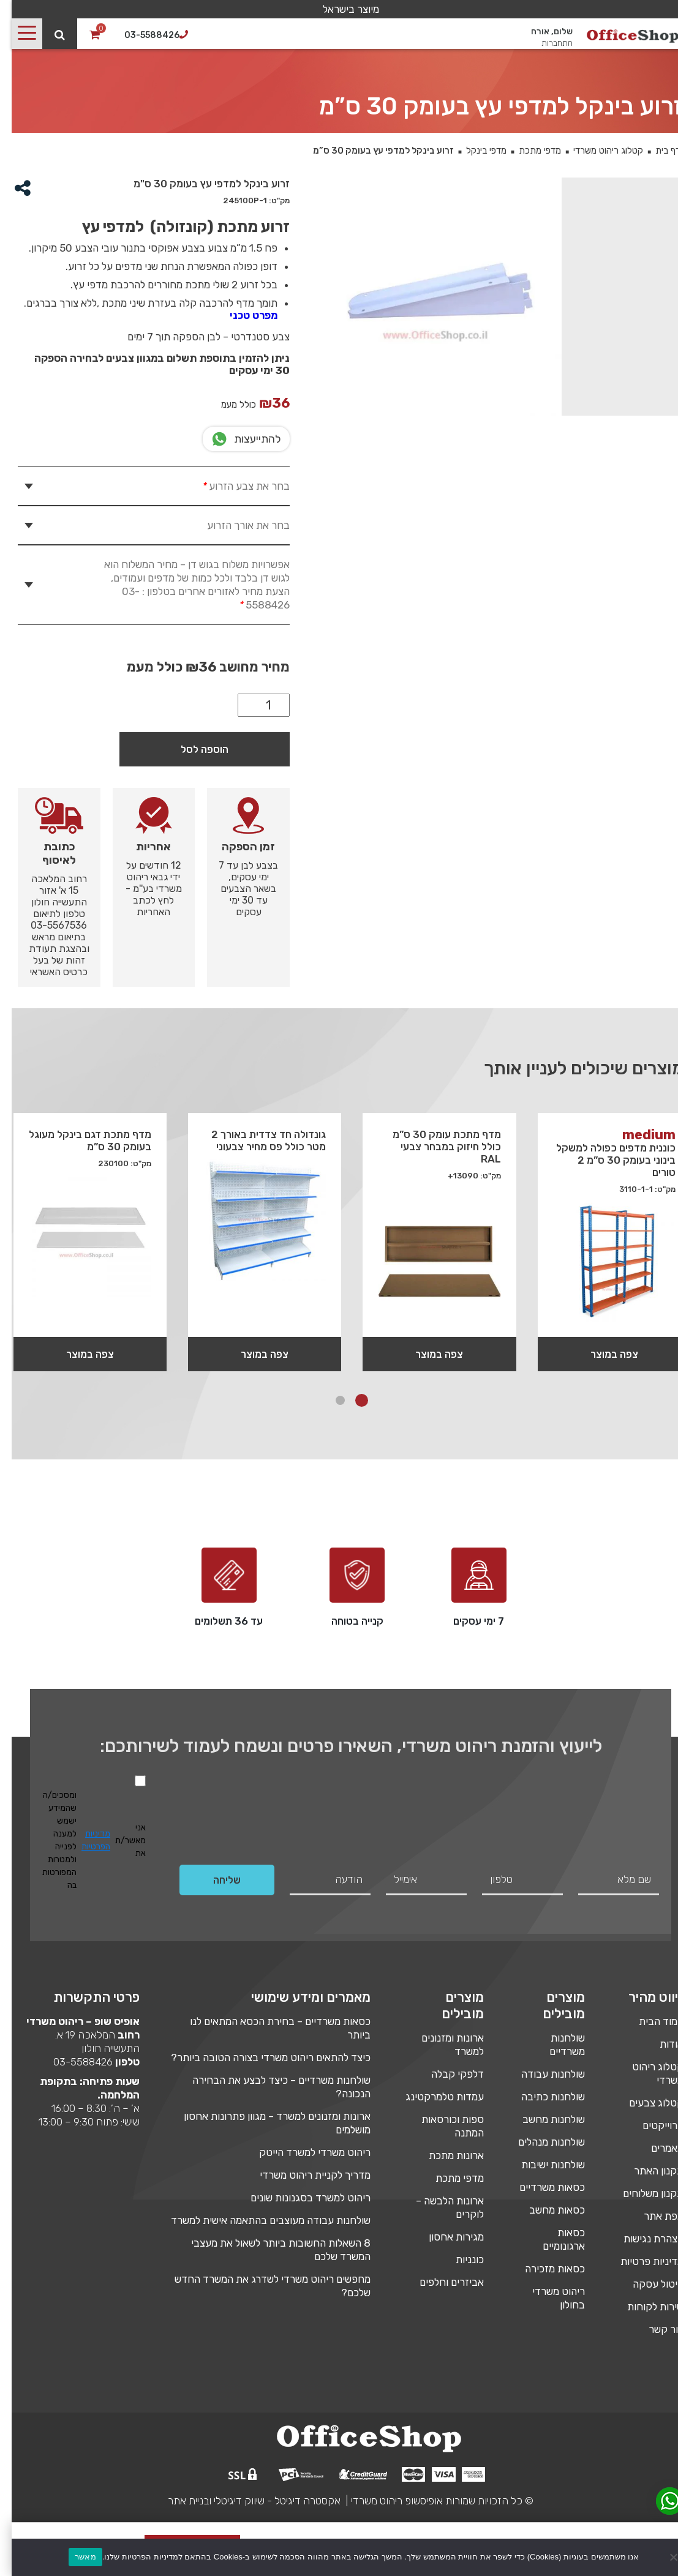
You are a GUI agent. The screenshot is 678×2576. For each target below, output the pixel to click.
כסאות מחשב (545, 2210)
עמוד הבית (649, 2021)
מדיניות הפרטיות (84, 1840)
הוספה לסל (193, 749)
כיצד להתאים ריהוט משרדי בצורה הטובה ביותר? (259, 2057)
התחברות (545, 43)
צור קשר (654, 2329)
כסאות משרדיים (540, 2187)
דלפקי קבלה (446, 2074)
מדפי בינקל (474, 150)
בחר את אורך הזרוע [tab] (236, 525)
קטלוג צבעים (644, 2103)
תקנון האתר (647, 2171)
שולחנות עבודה (541, 2074)
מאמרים (655, 2148)
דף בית (656, 150)
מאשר (74, 2556)
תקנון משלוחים (641, 2193)
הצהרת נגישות (642, 2239)
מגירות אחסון (444, 2237)
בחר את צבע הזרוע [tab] (232, 486)
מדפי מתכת (528, 150)
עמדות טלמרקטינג (433, 2097)
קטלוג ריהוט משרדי (596, 150)
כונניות (458, 2259)
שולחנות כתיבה (541, 2097)
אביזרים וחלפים (440, 2282)
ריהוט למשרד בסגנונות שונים (299, 2198)
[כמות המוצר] (252, 705)
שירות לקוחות (644, 2307)
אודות (660, 2044)
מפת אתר (652, 2216)
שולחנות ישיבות (541, 2165)
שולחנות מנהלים (540, 2142)
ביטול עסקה (646, 2284)
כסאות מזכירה (543, 2269)
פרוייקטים (651, 2125)
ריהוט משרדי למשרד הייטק (303, 2152)
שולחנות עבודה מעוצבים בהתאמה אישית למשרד (259, 2220)
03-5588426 (71, 2062)
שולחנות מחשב (542, 2119)
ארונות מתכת (444, 2155)
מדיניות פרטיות (640, 2261)
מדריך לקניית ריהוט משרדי (303, 2175)
